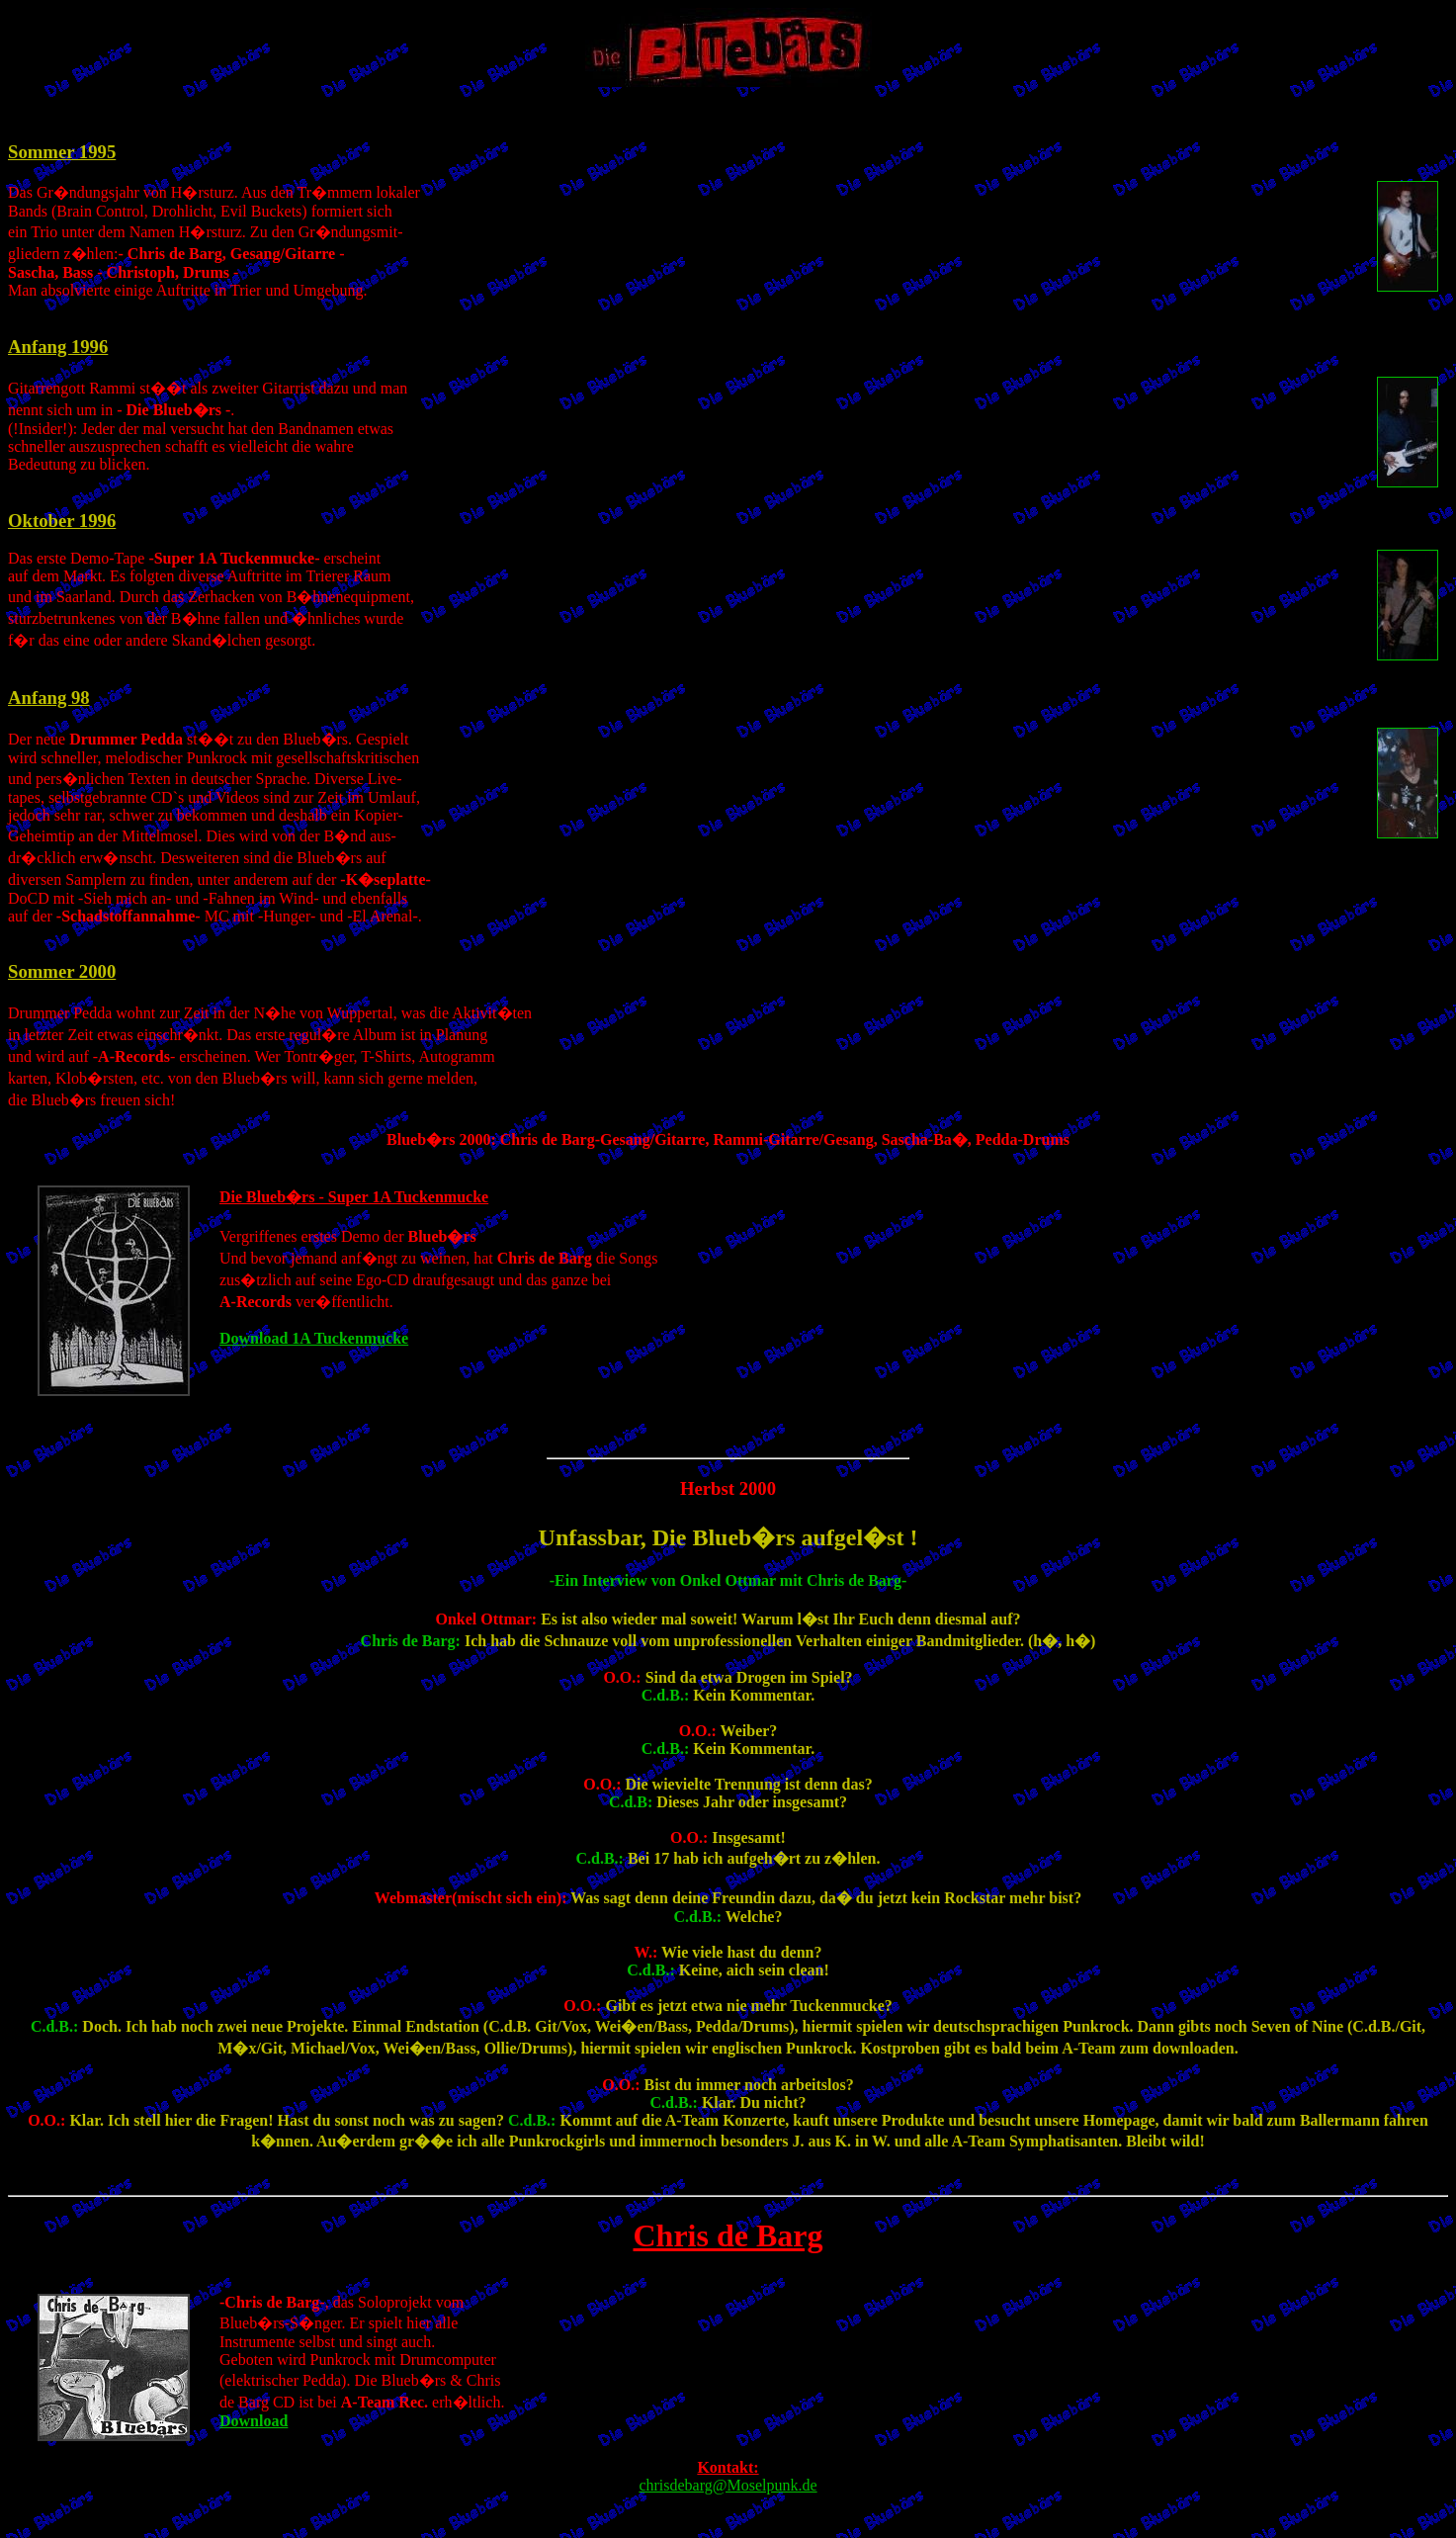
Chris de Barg (728, 2235)
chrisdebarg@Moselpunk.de (727, 2485)
